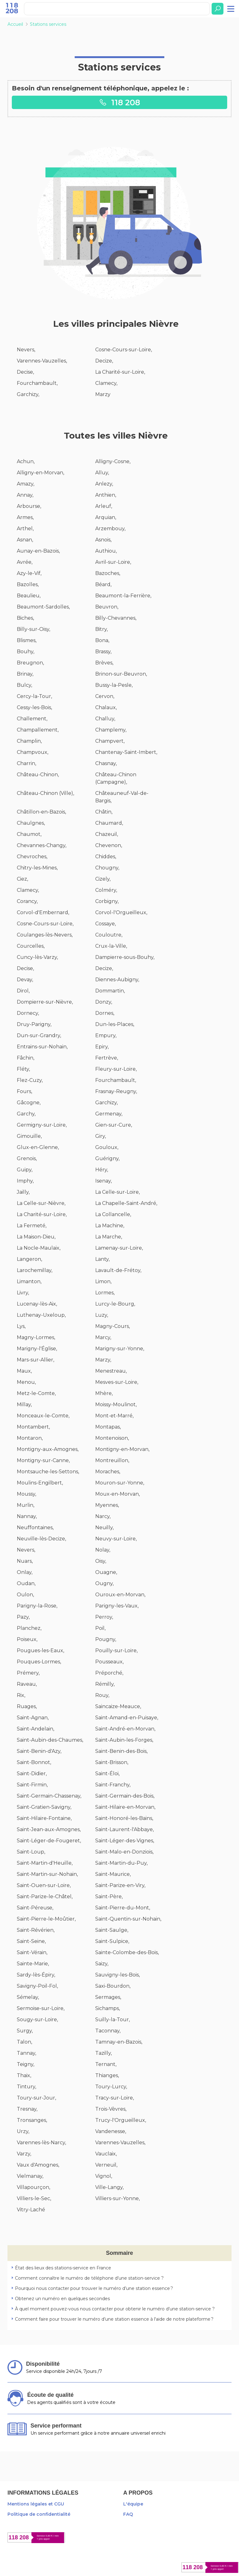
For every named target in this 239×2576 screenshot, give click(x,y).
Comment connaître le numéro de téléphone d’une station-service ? (89, 2278)
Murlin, (25, 1505)
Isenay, (103, 1181)
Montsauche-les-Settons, (48, 1472)
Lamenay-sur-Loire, (119, 1248)
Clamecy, (106, 383)
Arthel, (25, 528)
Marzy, (103, 1360)
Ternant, (105, 2064)
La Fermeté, (31, 1226)
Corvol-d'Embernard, (43, 912)
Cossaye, (105, 924)
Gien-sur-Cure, (113, 1125)
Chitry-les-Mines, (37, 868)
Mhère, (104, 1393)
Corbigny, (107, 901)
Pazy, (23, 1617)
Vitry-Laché (31, 2210)
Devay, (25, 980)
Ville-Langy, (109, 2187)
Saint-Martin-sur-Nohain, (47, 1874)
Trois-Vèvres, (110, 2109)
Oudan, (26, 1583)
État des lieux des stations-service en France (63, 2268)
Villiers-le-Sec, (34, 2198)
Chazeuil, (106, 834)
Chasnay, (106, 763)
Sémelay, (28, 1997)
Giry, (100, 1136)
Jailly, (23, 1192)
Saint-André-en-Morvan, (125, 1729)
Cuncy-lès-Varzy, (37, 957)
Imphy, (25, 1181)
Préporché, (109, 1673)
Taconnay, (107, 2031)
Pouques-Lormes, (39, 1662)
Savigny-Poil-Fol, (37, 1986)
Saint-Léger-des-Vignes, (124, 1841)
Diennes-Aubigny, (117, 980)
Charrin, (26, 763)
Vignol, (103, 2176)
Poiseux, (27, 1639)
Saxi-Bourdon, (112, 1986)
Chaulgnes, (31, 823)
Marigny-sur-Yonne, (119, 1349)
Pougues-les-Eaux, (40, 1650)
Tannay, (26, 2053)
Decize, (104, 361)
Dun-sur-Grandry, (39, 1035)
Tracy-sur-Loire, (114, 2098)
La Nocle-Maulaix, (38, 1248)
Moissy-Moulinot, (116, 1404)
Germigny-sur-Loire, (42, 1125)
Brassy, (103, 651)
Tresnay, (27, 2109)
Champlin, (29, 741)
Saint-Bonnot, (34, 1762)
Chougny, (107, 868)
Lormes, (105, 1293)
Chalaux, (106, 707)
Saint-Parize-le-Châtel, (45, 1896)
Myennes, (107, 1505)
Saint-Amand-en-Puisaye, (126, 1718)
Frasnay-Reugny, (116, 1091)
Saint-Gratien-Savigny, (44, 1807)
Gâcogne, (28, 1103)
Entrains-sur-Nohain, (42, 1047)
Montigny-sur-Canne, (43, 1460)
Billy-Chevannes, (115, 618)
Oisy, (100, 1561)
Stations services (48, 24)
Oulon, (25, 1595)
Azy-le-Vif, (29, 573)
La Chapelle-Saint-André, (126, 1203)
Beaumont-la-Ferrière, (123, 596)
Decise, (25, 372)
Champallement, (38, 730)
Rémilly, (105, 1684)
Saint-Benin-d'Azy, (39, 1751)
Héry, (101, 1170)
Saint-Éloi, (107, 1773)
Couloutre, (108, 935)
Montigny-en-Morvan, (122, 1449)
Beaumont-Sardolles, (43, 607)
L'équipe (133, 2504)
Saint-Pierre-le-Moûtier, (46, 1919)
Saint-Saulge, (111, 1930)
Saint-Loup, (31, 1852)
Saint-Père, (109, 1896)
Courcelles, (31, 946)
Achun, (26, 461)
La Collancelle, (113, 1214)
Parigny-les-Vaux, (116, 1606)
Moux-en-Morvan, (117, 1494)
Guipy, (24, 1170)
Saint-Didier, (32, 1773)
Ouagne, (106, 1572)
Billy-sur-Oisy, (33, 629)
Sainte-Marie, (33, 1964)
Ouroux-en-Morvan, (120, 1595)
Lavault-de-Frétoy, (118, 1270)
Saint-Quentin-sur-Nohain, (128, 1919)
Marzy (102, 394)
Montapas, (108, 1427)
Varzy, (24, 2154)
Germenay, (108, 1114)
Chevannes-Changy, (41, 845)
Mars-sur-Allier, (35, 1360)
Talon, (24, 2042)
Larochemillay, (34, 1270)
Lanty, (102, 1259)
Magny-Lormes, (36, 1337)
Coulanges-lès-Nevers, (45, 935)
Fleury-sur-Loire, (116, 1069)
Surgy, (25, 2031)
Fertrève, (106, 1058)
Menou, (26, 1382)
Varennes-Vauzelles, (42, 361)
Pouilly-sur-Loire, (116, 1650)
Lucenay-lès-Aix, (37, 1304)
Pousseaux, (109, 1662)
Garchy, (26, 1114)
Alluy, (102, 473)
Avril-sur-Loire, (113, 562)
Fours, (24, 1091)
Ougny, (104, 1583)
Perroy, (104, 1617)
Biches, (25, 618)
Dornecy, (28, 1013)
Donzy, (103, 1002)
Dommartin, (110, 991)
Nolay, (102, 1550)
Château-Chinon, (38, 774)
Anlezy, (104, 484)
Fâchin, (25, 1058)
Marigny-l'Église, (37, 1349)
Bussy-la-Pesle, (114, 685)
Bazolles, (28, 584)
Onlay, (24, 1572)
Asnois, (103, 540)
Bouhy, (25, 651)
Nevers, (26, 350)
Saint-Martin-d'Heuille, (45, 1863)
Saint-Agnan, (33, 1718)
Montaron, (30, 1438)
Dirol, (23, 991)
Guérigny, (107, 1158)
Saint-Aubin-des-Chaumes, (50, 1740)
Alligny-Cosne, (112, 461)
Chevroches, (32, 856)
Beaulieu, (28, 596)
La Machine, (109, 1226)
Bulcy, (24, 685)
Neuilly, (104, 1527)
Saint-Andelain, (35, 1729)
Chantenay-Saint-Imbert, (126, 752)
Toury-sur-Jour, (36, 2098)
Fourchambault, (37, 383)
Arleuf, (103, 506)
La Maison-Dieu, (36, 1237)
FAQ (128, 2514)
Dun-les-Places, (114, 1024)
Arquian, (105, 517)
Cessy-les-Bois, (34, 707)
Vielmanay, (30, 2176)
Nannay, (27, 1516)
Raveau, (27, 1684)
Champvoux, (32, 752)
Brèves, (104, 663)
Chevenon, (108, 845)
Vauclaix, (106, 2154)
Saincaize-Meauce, (118, 1706)
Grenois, (27, 1158)
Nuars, (25, 1561)
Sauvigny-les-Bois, (117, 1975)
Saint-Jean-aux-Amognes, (49, 1829)
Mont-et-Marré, (114, 1416)
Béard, (103, 584)
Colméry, (106, 890)
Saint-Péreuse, (35, 1908)
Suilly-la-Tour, (112, 2019)
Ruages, (27, 1706)
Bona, (102, 640)
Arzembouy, (110, 528)
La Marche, (108, 1237)
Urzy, (23, 2131)
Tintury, (26, 2087)
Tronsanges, (32, 2120)
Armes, (25, 517)
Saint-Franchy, (112, 1785)
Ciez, (22, 879)
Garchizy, (28, 394)
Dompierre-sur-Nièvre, (45, 1002)
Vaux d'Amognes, (38, 2165)
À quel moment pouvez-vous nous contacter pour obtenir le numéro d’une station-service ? (115, 2309)
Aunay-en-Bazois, (38, 551)
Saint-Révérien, (35, 1930)
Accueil (15, 24)
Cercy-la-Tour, (34, 696)
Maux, (24, 1371)
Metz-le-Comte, (36, 1393)
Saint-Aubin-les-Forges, (124, 1740)
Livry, (23, 1293)
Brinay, (25, 674)
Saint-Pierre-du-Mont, (122, 1908)
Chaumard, (109, 823)
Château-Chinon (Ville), (45, 793)
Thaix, (24, 2075)
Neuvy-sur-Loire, (116, 1539)
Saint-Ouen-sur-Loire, (44, 1885)
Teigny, (25, 2064)
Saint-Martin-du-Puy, (121, 1863)
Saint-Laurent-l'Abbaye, (124, 1829)
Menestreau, (111, 1371)
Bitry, (101, 629)
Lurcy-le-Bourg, (115, 1304)
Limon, (103, 1281)
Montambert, (33, 1427)
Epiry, (102, 1047)
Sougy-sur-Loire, (37, 2019)
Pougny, (105, 1639)
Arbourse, (29, 506)
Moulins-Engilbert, (40, 1483)
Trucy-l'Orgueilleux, (120, 2120)
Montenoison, (112, 1438)
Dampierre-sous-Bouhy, (124, 957)
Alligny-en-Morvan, (40, 473)
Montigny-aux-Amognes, (47, 1449)
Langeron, (29, 1259)
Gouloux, (106, 1147)
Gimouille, (29, 1136)
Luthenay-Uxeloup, (41, 1315)
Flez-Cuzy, (30, 1080)
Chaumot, (29, 834)
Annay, (25, 495)
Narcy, (102, 1516)
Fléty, (23, 1069)
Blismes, (26, 640)
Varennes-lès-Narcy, (41, 2142)
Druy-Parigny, (34, 1024)
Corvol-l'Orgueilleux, (121, 912)
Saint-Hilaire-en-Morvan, (125, 1807)
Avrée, (24, 562)
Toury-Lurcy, (111, 2087)
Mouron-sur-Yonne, (119, 1483)
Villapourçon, (33, 2187)
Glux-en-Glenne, (38, 1147)
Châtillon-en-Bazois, (41, 812)
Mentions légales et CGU (35, 2504)
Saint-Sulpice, (112, 1941)
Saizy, (101, 1964)
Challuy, (105, 719)
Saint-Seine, (31, 1941)
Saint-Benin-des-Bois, (121, 1751)
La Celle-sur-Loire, (117, 1192)
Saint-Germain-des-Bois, (124, 1796)
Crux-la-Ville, (111, 946)
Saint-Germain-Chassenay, (49, 1796)
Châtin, (103, 812)
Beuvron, (106, 607)
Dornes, (104, 1013)
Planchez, (29, 1628)
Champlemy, (110, 730)
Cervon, (104, 696)
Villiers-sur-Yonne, (117, 2198)
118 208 (119, 102)
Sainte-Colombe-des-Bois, (127, 1952)
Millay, (24, 1404)
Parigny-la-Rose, (37, 1606)
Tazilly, (103, 2053)
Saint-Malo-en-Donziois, (124, 1852)
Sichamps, (107, 2008)
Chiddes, (105, 856)
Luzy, (101, 1315)
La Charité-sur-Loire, (120, 372)
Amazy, (25, 484)
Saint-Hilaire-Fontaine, (44, 1818)
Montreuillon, (112, 1460)
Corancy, (27, 901)
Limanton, (29, 1281)
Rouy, (102, 1695)
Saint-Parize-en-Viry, (120, 1885)
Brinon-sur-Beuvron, (121, 674)
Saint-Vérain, (32, 1952)
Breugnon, (30, 663)
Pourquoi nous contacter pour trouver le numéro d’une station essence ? (94, 2288)
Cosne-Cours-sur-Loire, (123, 350)
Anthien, (105, 495)
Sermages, (108, 1997)
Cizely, (102, 879)
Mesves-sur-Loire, (116, 1382)
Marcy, (103, 1337)
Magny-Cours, (112, 1326)
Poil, (100, 1628)
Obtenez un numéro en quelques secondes (62, 2298)
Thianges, (107, 2075)
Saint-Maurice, (113, 1874)
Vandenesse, (110, 2131)
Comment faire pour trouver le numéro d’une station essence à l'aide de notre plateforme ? (114, 2319)
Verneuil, (106, 2165)
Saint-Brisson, (111, 1762)
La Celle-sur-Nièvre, (41, 1203)
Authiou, (106, 551)
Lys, (21, 1326)
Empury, (105, 1035)
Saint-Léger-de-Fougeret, (49, 1841)
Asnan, (25, 540)
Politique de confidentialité (38, 2514)
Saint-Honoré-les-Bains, (124, 1818)
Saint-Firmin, (32, 1785)
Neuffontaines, (35, 1527)
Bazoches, (107, 573)
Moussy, (26, 1494)
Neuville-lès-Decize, (41, 1539)
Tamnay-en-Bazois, (118, 2042)
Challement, (32, 719)
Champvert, (109, 741)
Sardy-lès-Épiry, (36, 1975)
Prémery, (28, 1673)
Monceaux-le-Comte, (43, 1416)
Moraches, (107, 1472)
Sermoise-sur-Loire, (40, 2008)
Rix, (21, 1695)
